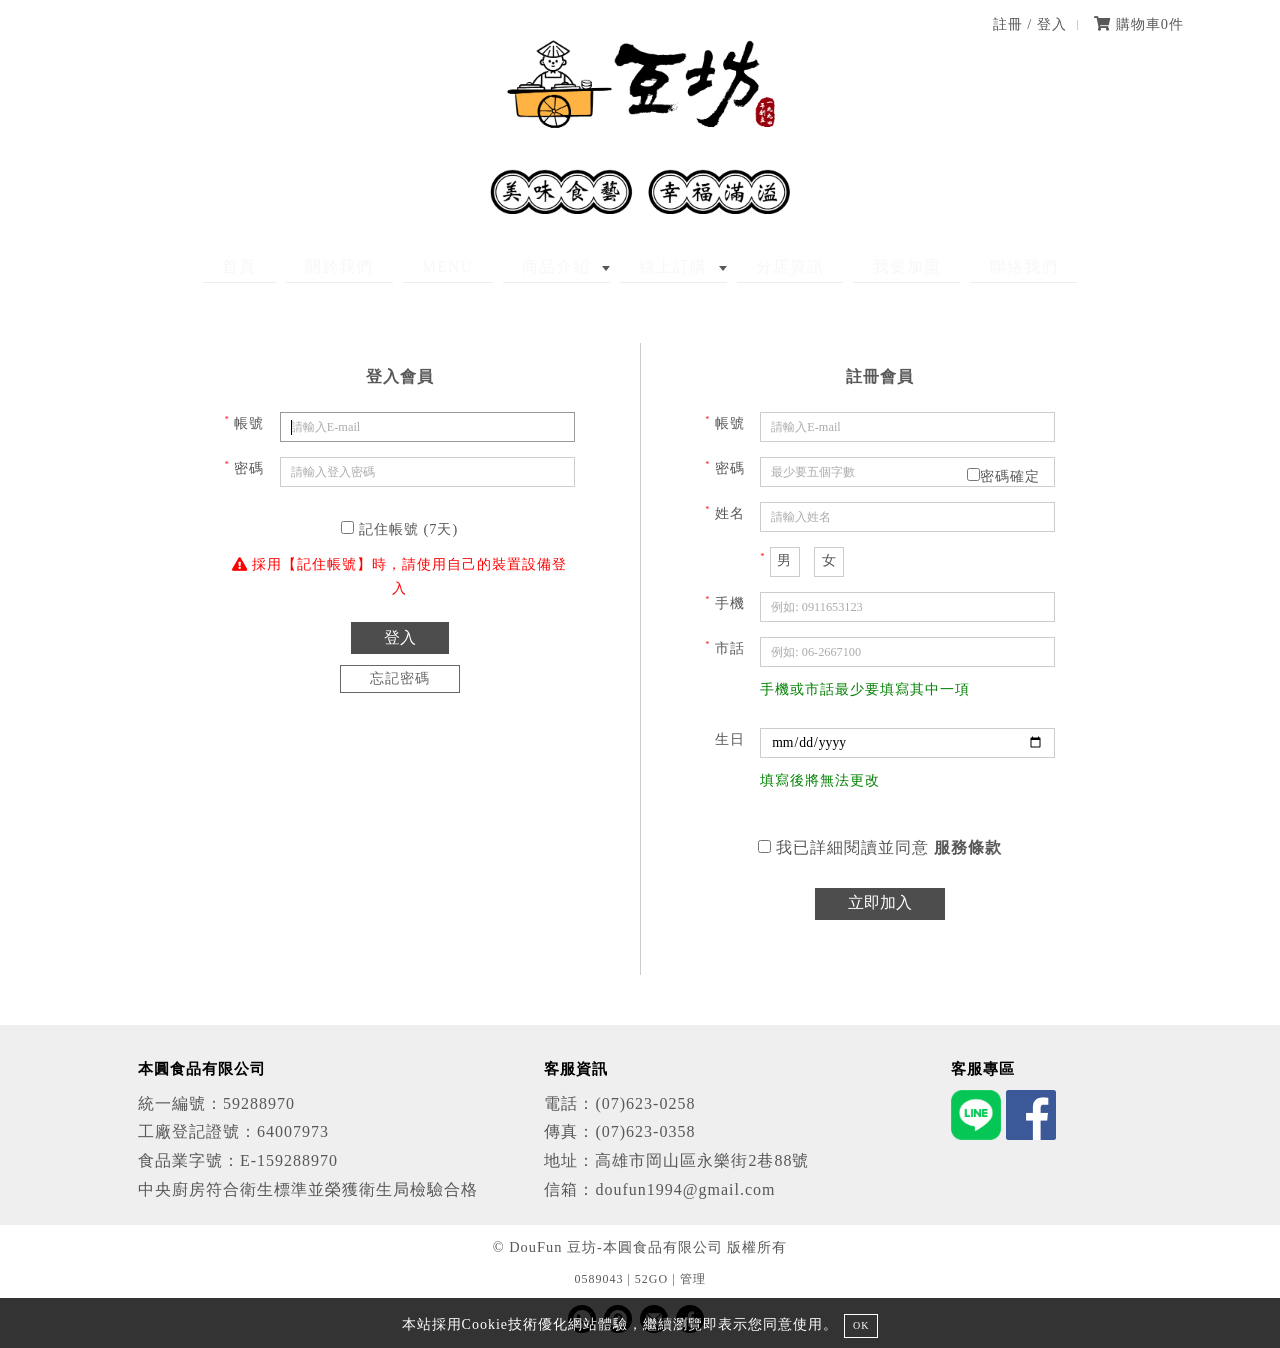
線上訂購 (664, 266)
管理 (693, 1279)
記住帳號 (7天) (399, 529)
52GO (651, 1279)
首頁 (305, 266)
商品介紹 (566, 266)
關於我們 (386, 266)
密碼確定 (1003, 476)
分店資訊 (762, 266)
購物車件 (1139, 24)
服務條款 (968, 847)
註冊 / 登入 (1030, 24)
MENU (475, 266)
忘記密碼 (400, 678)
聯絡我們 (958, 266)
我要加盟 (860, 266)
